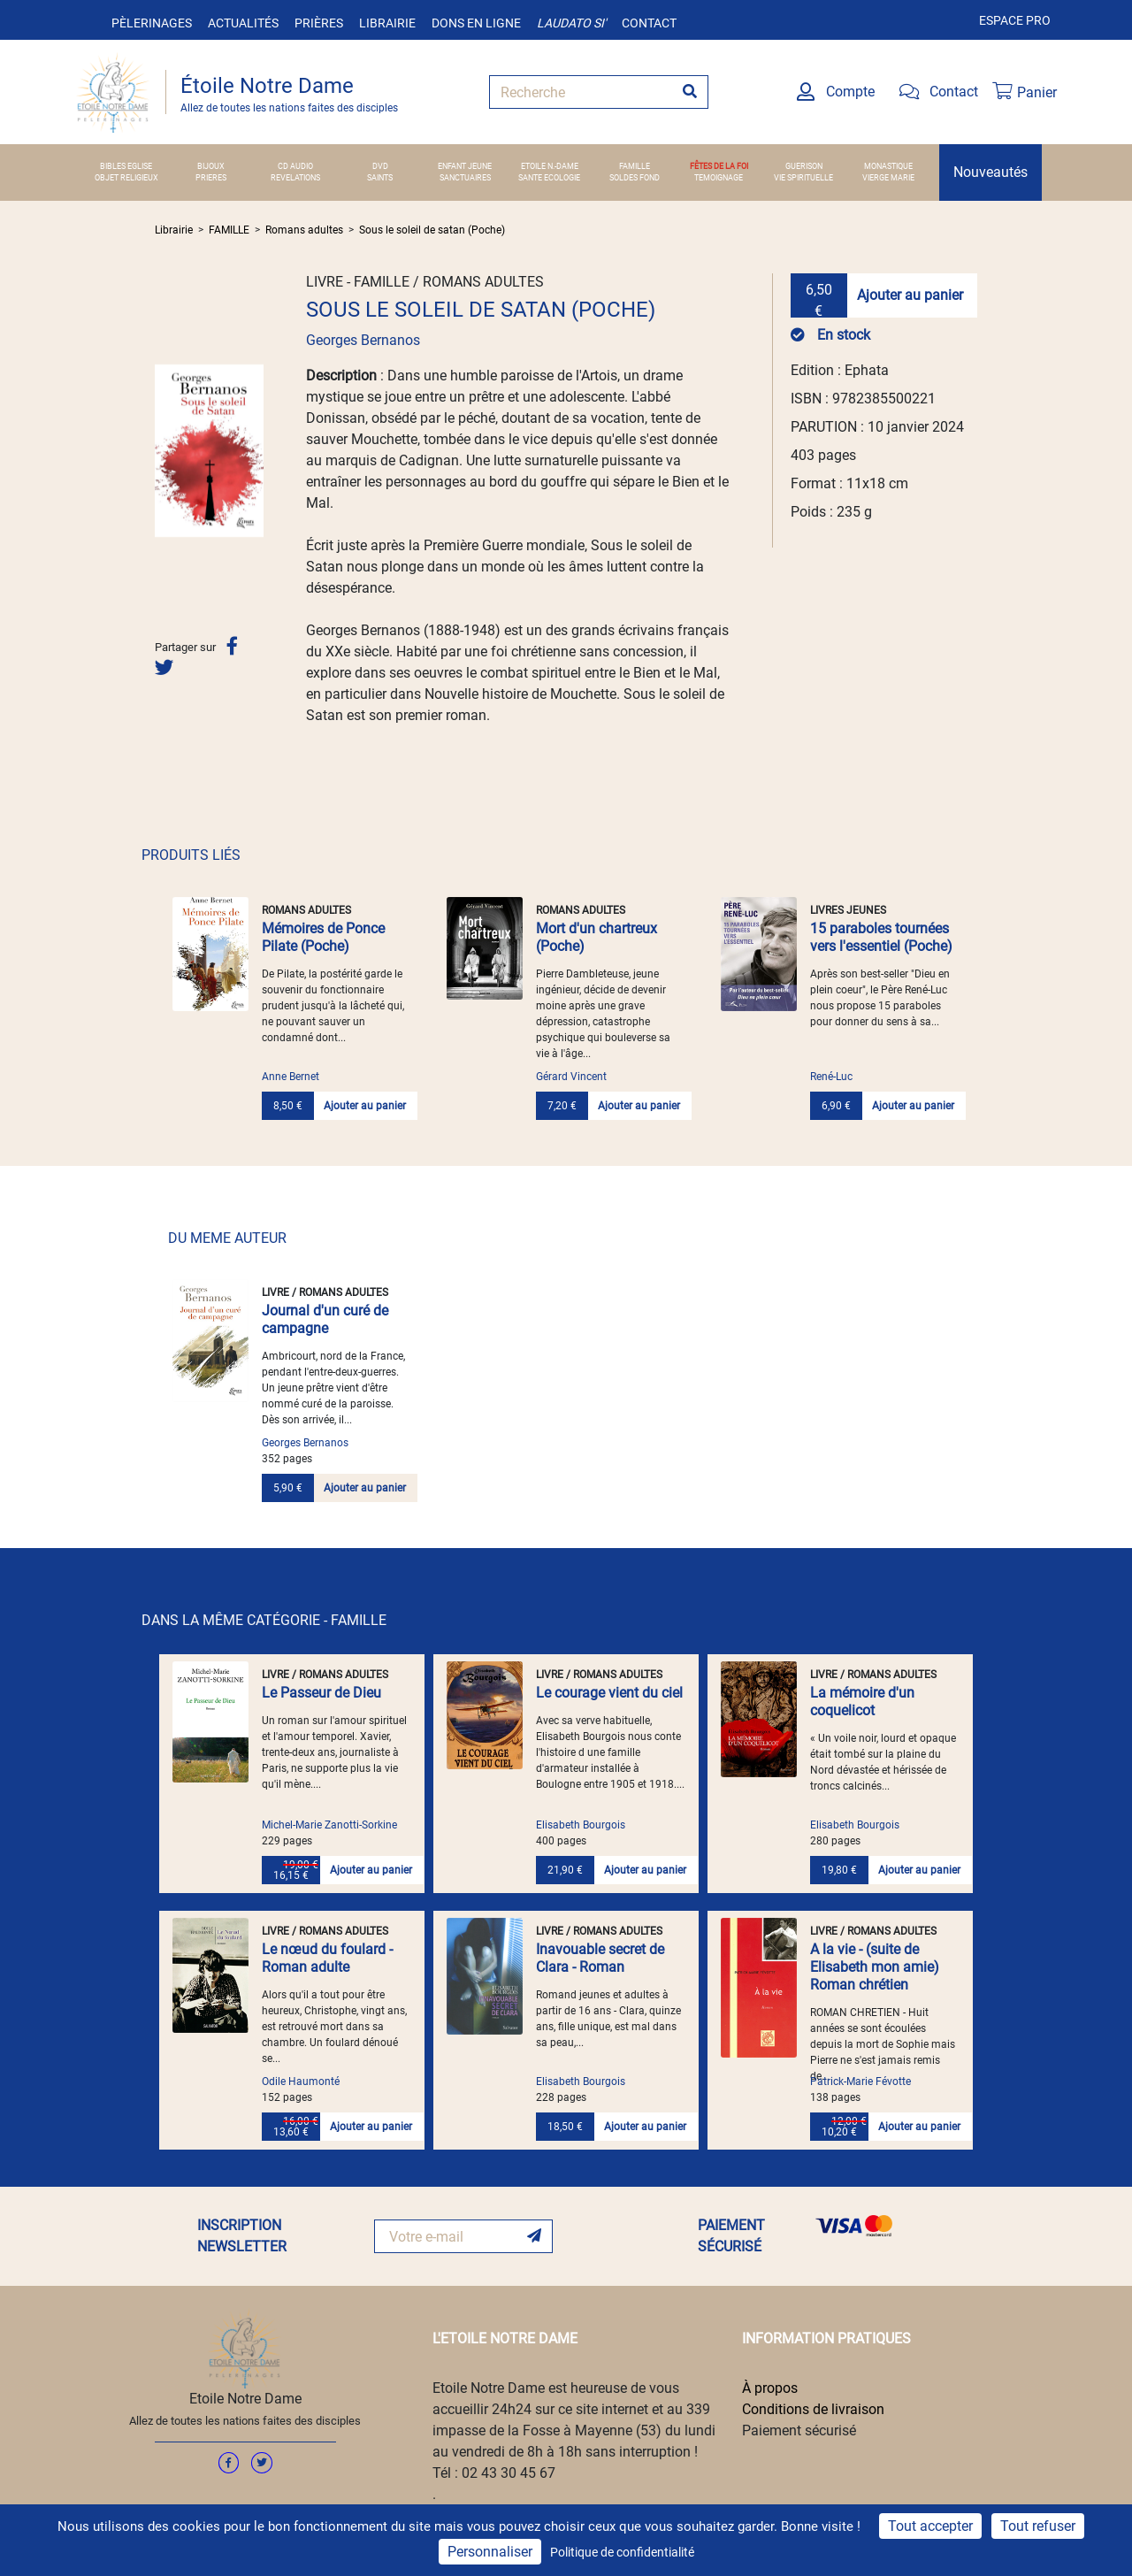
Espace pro (1015, 20)
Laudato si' (571, 23)
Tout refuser (1037, 2526)
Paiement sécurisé (799, 2430)
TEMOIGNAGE (718, 177)
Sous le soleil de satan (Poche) (432, 230)
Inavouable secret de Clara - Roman (600, 1958)
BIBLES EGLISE (126, 166)
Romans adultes (304, 230)
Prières (318, 23)
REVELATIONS (295, 177)
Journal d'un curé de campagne (325, 1319)
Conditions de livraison (813, 2409)
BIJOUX (211, 166)
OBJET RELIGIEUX (126, 177)
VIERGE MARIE (888, 177)
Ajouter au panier (910, 295)
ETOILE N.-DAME (549, 166)
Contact (649, 23)
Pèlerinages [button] (151, 23)
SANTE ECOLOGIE (549, 177)
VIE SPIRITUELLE (803, 177)
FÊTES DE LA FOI (719, 166)
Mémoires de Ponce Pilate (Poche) (323, 937)
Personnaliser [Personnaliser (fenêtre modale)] (489, 2551)
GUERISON (803, 166)
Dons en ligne (476, 23)
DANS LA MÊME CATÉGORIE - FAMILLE (264, 1620)
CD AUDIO (295, 166)
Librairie (387, 23)
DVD (380, 166)
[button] (163, 450)
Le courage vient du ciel (609, 1692)
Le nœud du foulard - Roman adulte (327, 1958)
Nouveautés (990, 172)
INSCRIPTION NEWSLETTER (242, 2236)
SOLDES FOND (634, 177)
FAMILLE (634, 166)
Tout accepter (930, 2526)
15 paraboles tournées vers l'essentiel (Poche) (881, 937)
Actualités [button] (243, 23)
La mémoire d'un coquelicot (862, 1701)
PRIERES (210, 177)
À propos (770, 2388)
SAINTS (380, 177)
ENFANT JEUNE (465, 166)
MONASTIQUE (888, 166)
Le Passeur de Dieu (321, 1692)
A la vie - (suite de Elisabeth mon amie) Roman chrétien (874, 1967)
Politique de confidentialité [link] (622, 2552)
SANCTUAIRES (465, 177)
